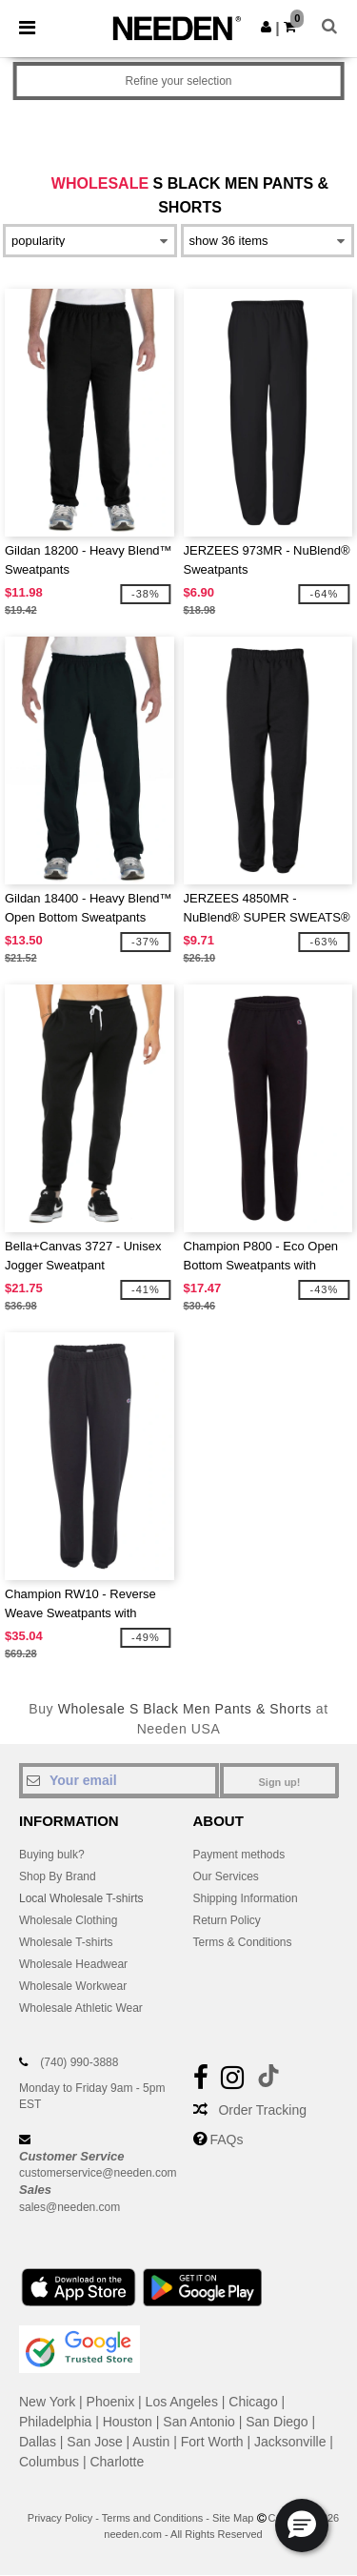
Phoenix (111, 2401)
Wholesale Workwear (73, 1986)
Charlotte (116, 2461)
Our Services (226, 1876)
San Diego (276, 2421)
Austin (150, 2441)
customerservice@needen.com (98, 2173)
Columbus (49, 2461)
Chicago (252, 2401)
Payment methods (239, 1854)
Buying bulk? (52, 1854)
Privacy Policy (60, 2518)
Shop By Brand (57, 1876)
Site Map (232, 2518)
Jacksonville (290, 2441)
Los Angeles (182, 2401)
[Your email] (119, 1780)
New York (47, 2401)
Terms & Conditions (242, 1942)
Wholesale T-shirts (65, 1942)
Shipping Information (245, 1898)
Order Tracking (262, 2110)
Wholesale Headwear (73, 1964)
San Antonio (199, 2421)
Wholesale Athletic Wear (81, 2008)
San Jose (94, 2441)
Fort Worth (212, 2441)
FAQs (226, 2139)
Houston (127, 2421)
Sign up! (280, 1782)
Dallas (37, 2441)
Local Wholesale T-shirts (81, 1898)
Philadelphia (55, 2421)
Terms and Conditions (152, 2518)
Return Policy (227, 1920)
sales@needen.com (69, 2207)
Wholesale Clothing (68, 1920)
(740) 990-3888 (79, 2062)
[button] (266, 26)
